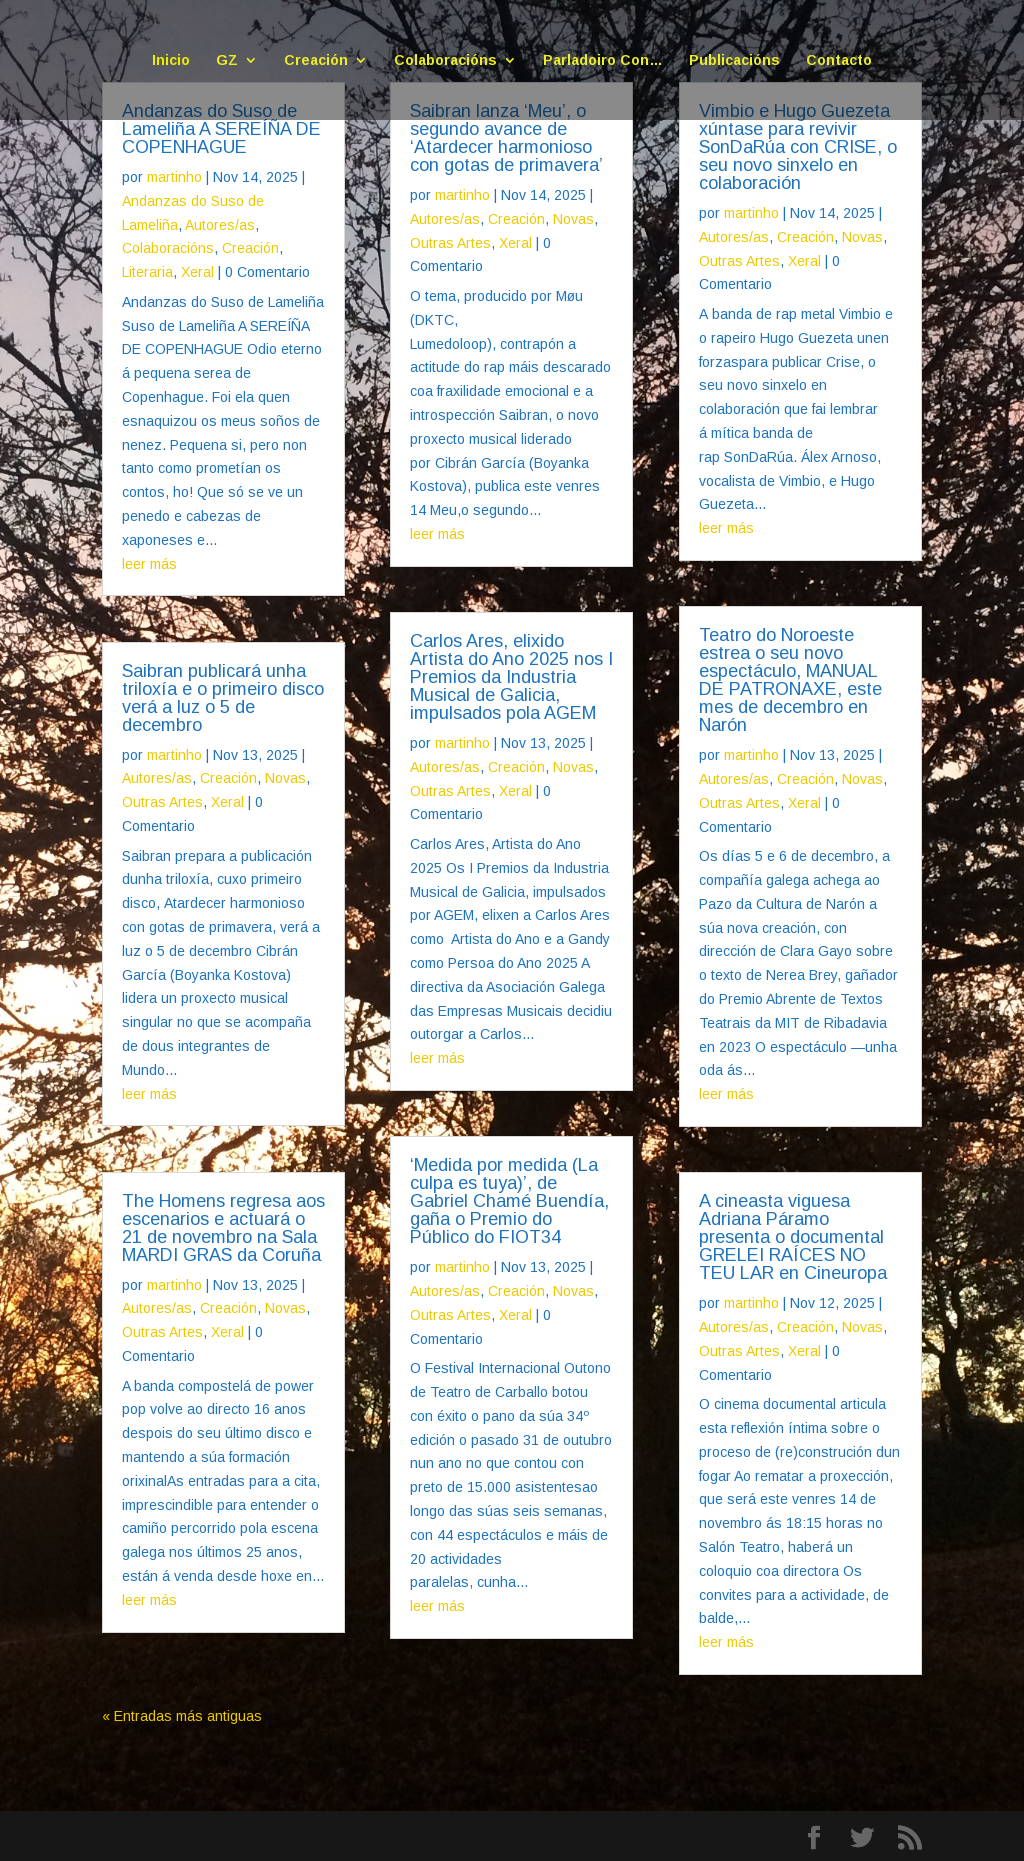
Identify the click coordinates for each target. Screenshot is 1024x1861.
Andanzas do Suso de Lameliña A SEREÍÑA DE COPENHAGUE (221, 129)
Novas (285, 778)
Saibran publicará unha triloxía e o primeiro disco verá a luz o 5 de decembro (223, 698)
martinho (174, 177)
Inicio (171, 60)
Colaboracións (445, 60)
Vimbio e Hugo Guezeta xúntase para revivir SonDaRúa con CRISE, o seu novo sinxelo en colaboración (798, 147)
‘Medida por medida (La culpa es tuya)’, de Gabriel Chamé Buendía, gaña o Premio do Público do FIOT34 (509, 1201)
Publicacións (734, 60)
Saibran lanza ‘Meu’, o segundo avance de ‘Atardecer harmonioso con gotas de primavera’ (506, 138)
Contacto (839, 60)
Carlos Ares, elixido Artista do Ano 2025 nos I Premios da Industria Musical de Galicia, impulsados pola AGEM (511, 677)
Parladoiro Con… (603, 60)
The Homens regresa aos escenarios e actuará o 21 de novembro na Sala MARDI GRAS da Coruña (223, 1228)
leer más (149, 564)
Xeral (197, 272)
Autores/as (220, 225)
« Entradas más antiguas (182, 1716)
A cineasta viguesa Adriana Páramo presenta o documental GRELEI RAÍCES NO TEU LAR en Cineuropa (793, 1237)
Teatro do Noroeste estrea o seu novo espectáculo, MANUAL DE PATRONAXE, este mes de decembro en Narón (790, 680)
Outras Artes (162, 802)
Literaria (147, 272)
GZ (227, 60)
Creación (316, 60)
